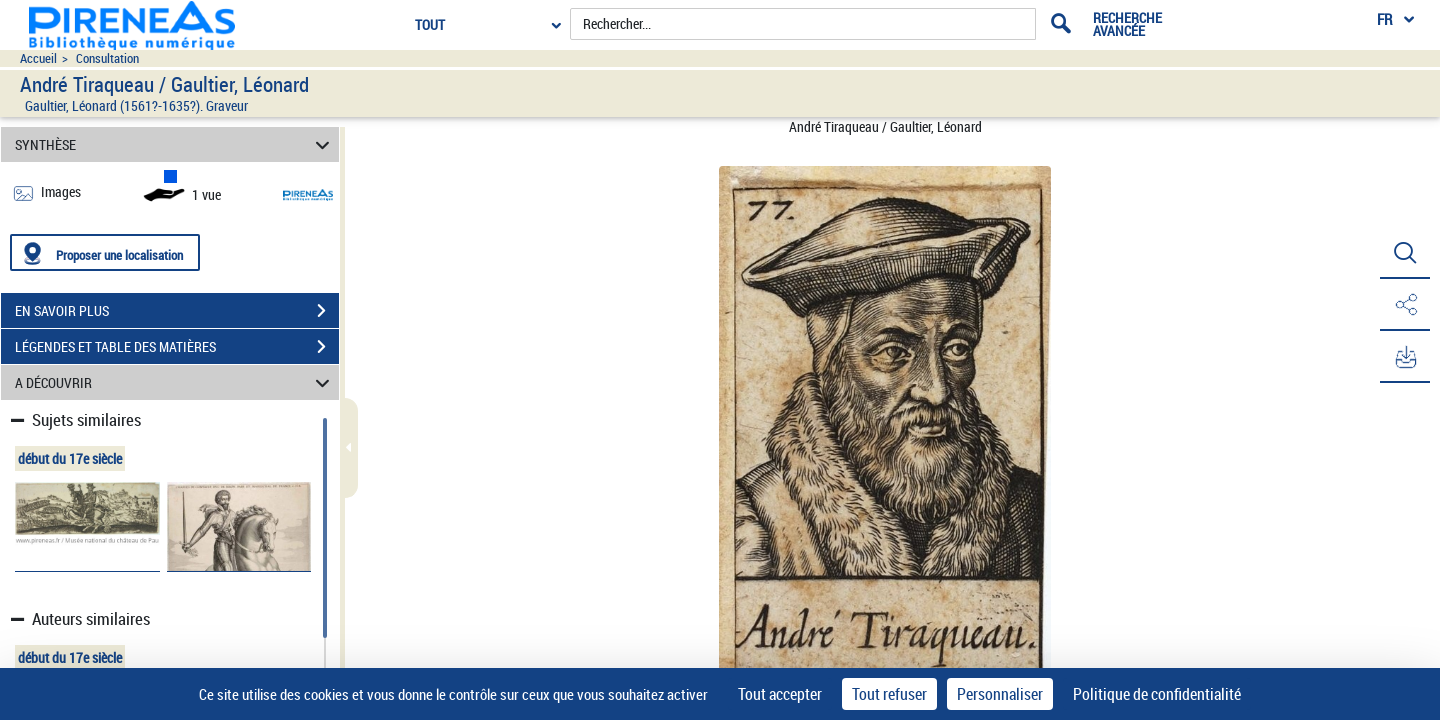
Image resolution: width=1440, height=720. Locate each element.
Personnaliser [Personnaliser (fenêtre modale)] (1000, 694)
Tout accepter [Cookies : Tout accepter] (780, 694)
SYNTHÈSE (175, 144)
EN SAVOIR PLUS (177, 311)
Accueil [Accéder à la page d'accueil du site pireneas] (38, 58)
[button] (1405, 253)
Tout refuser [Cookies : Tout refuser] (889, 694)
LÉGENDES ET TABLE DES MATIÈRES (177, 347)
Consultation (107, 58)
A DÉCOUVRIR (175, 382)
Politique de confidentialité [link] (1157, 694)
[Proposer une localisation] (105, 252)
